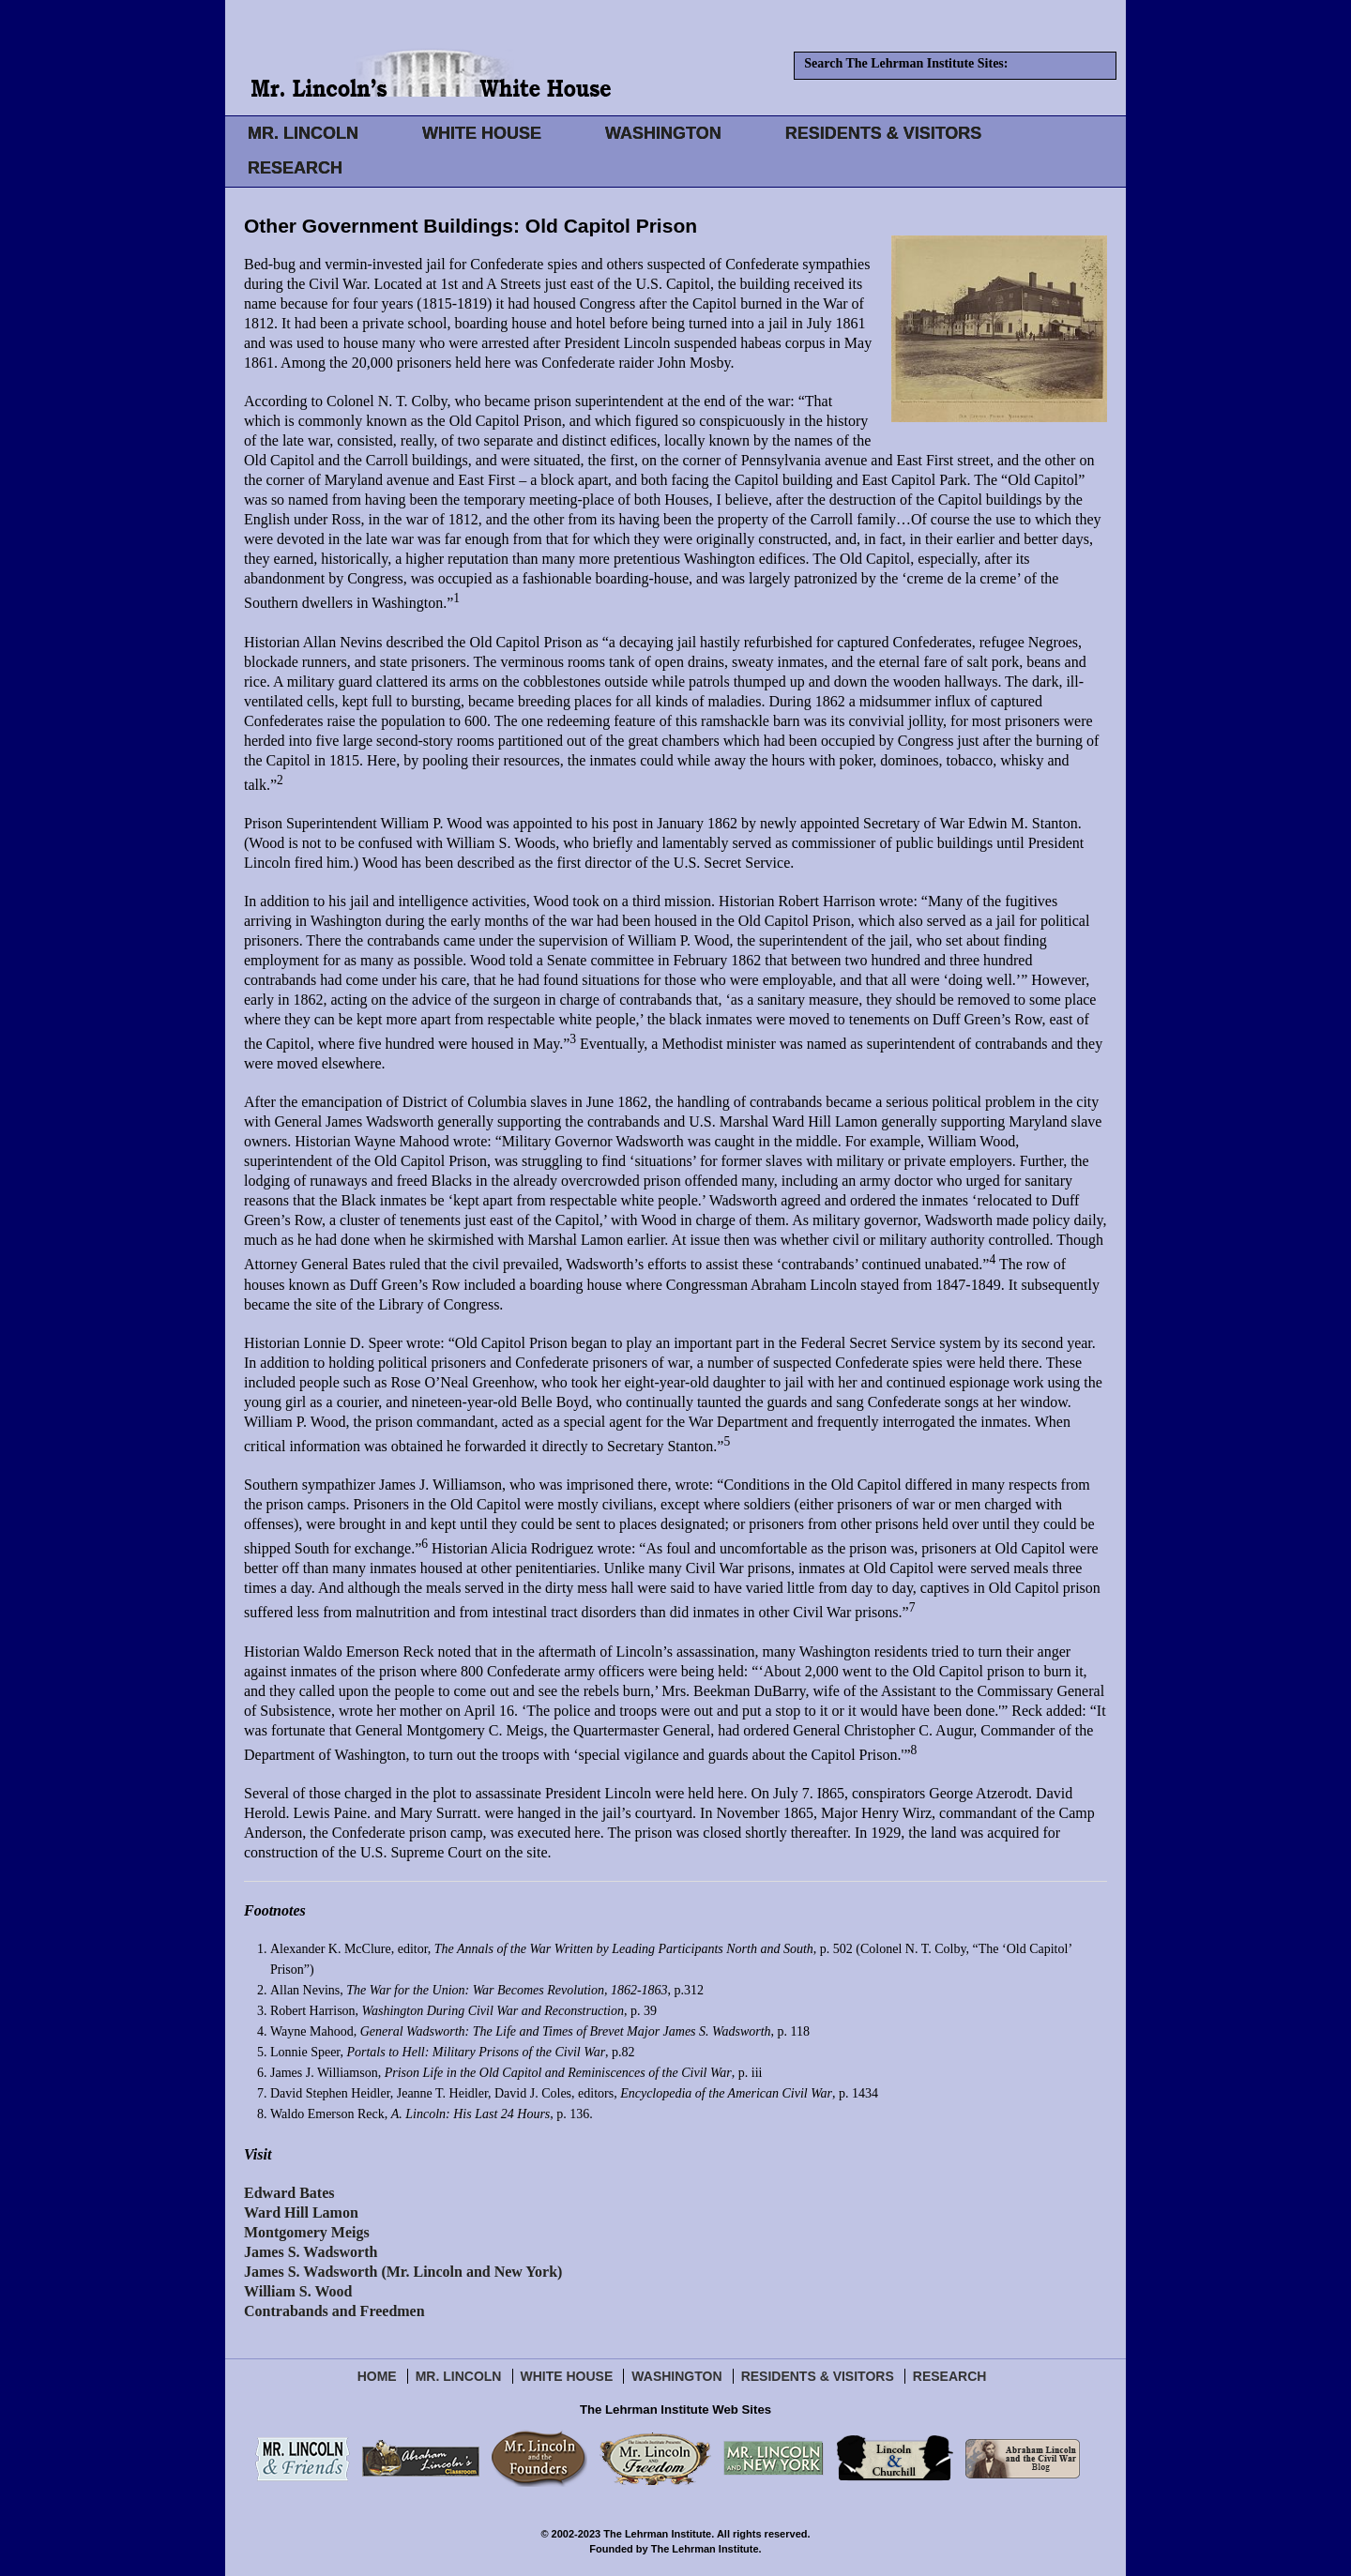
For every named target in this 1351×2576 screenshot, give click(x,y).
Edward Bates (289, 2193)
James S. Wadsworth (310, 2252)
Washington (676, 2376)
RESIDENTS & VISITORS (883, 133)
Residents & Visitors (817, 2376)
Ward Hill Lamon (301, 2212)
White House (567, 2376)
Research (950, 2376)
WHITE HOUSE (481, 133)
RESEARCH (295, 168)
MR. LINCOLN (303, 133)
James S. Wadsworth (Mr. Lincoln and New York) (403, 2272)
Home (377, 2376)
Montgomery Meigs (307, 2232)
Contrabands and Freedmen (334, 2311)
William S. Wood (298, 2291)
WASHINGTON (663, 133)
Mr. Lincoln (459, 2376)
